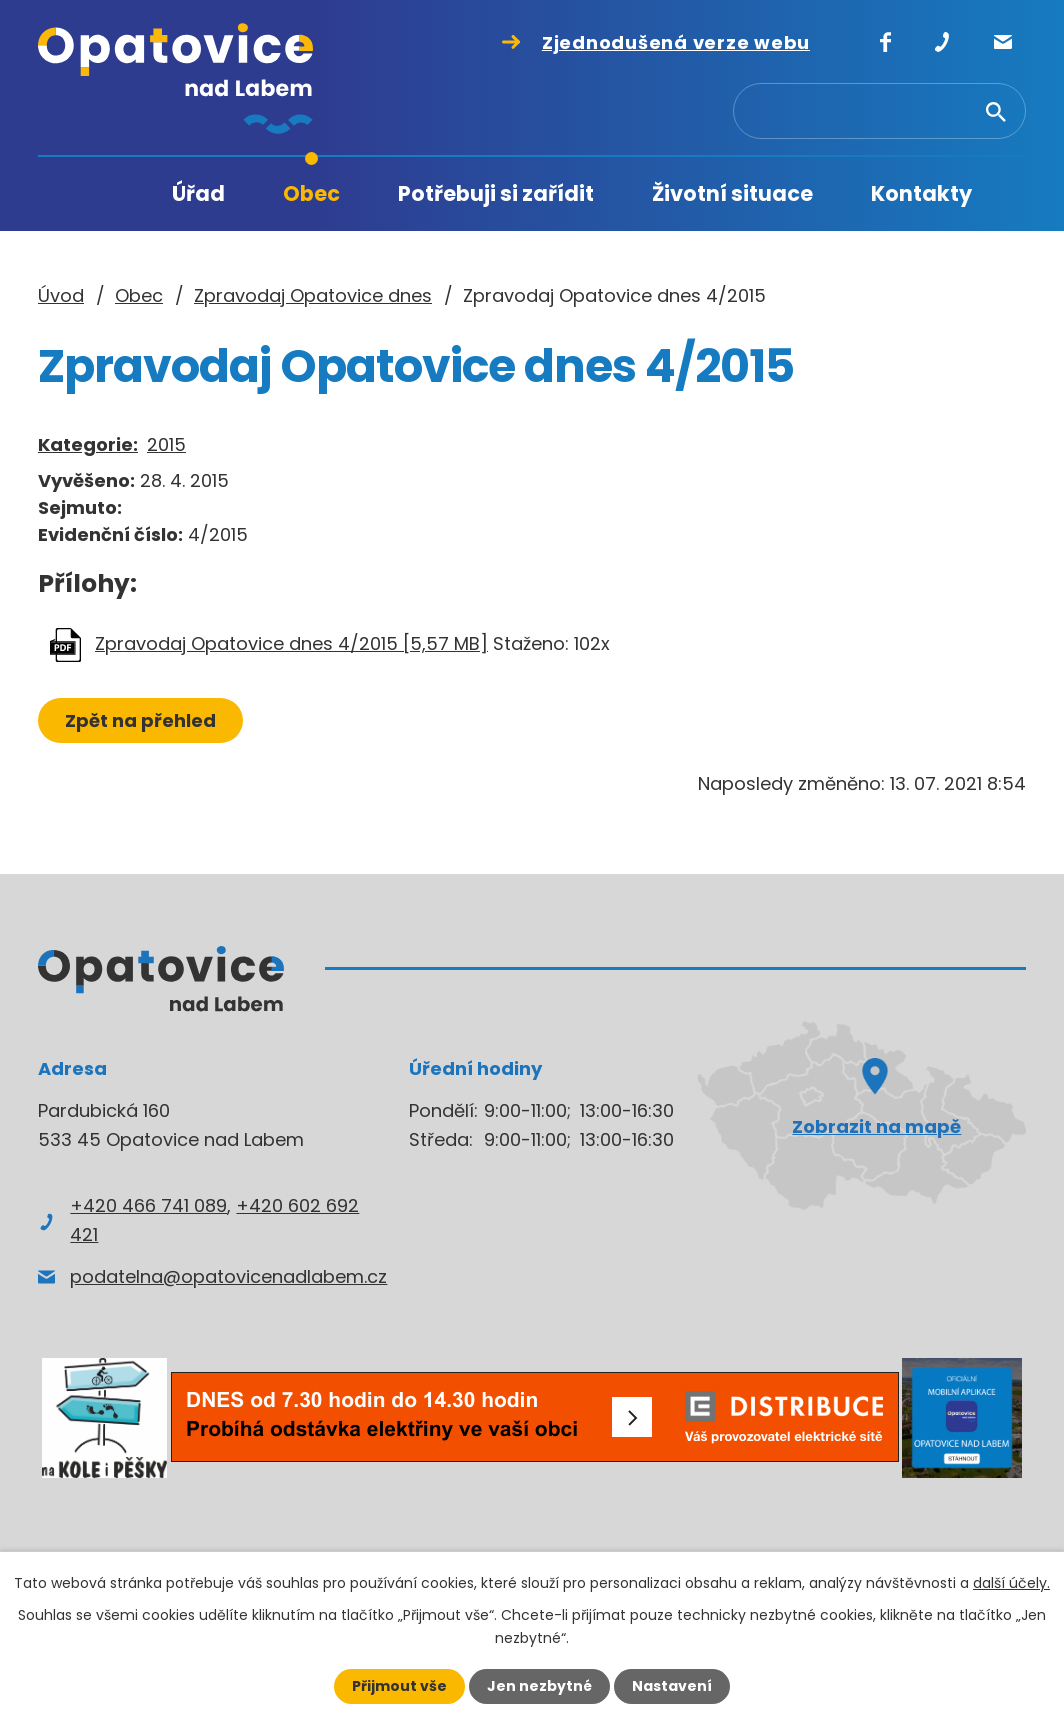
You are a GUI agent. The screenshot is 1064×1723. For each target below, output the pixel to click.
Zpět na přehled (140, 720)
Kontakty (921, 193)
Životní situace (732, 193)
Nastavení (672, 1686)
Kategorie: (88, 444)
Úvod (103, 194)
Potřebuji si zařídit (496, 193)
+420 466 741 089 (148, 1205)
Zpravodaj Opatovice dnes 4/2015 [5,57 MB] (291, 643)
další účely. (1011, 1583)
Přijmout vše (399, 1686)
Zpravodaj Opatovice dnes (313, 295)
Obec (311, 193)
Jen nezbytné (539, 1686)
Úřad (198, 193)
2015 (166, 444)
